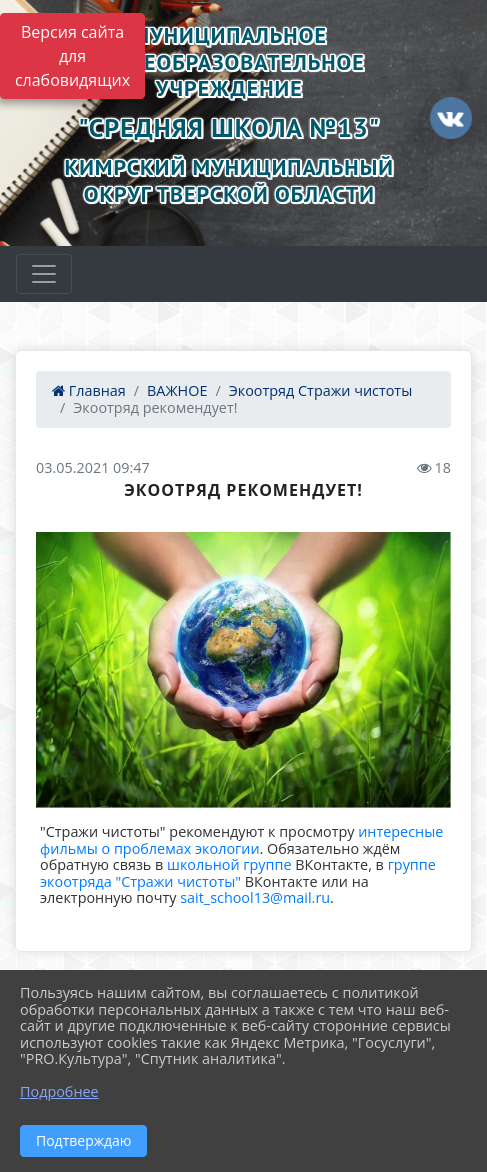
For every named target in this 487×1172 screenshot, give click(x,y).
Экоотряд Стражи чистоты (321, 390)
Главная (89, 390)
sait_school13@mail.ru (255, 897)
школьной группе (229, 864)
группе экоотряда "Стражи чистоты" (238, 873)
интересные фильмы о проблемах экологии (241, 840)
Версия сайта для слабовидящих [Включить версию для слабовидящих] (72, 56)
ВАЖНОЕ (177, 390)
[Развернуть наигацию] (44, 274)
